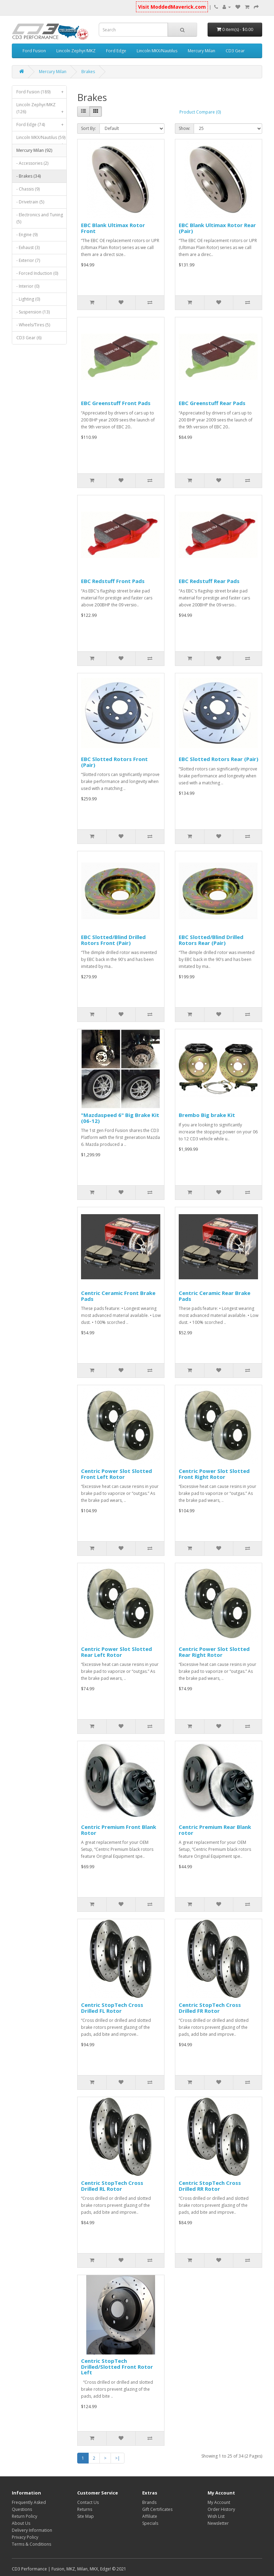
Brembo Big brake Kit (207, 1114)
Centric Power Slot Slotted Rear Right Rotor (214, 1651)
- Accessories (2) (32, 163)
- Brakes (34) (28, 176)
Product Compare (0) (200, 112)
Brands (149, 2502)
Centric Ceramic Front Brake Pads (118, 1295)
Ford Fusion (34, 51)
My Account (219, 2502)
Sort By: (88, 128)
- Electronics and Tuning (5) (39, 218)
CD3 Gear (235, 51)
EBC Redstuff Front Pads (113, 580)
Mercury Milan (201, 51)
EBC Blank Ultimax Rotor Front (113, 228)
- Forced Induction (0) (37, 273)
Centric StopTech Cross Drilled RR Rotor (210, 2185)
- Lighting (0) (28, 299)
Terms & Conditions (31, 2544)
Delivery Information (32, 2530)
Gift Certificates (157, 2509)
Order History (221, 2509)
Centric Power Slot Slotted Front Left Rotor (116, 1473)
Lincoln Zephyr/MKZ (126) (41, 110)
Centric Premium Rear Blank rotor (215, 1829)
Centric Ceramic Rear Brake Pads (214, 1295)
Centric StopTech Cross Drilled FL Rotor (112, 2007)
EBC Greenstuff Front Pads (116, 402)
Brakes (88, 72)
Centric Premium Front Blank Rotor (118, 1829)
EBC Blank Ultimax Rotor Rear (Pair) (217, 228)
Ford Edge (116, 51)
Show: (184, 128)
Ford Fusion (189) (41, 92)
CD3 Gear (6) (28, 338)
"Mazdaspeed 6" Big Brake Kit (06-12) (120, 1117)
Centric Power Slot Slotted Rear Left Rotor (116, 1651)
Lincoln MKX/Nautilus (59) (41, 139)
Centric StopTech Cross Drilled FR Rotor (210, 2007)
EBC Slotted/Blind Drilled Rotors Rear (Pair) (211, 939)
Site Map (85, 2516)
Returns (84, 2509)
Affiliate (149, 2516)
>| (117, 2458)
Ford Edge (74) (41, 124)
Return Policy (24, 2516)
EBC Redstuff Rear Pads (209, 580)
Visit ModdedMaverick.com (172, 6)
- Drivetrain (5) (30, 202)
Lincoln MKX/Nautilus (157, 51)
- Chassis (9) (28, 189)
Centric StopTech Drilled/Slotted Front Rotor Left (117, 2366)
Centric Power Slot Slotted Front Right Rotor (214, 1473)
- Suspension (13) (33, 312)
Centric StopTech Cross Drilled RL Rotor (112, 2185)
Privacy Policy (25, 2537)
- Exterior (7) (28, 260)
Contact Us (88, 2502)
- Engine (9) (27, 235)
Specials (150, 2523)
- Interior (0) (27, 286)
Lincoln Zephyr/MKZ (76, 51)
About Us (21, 2523)
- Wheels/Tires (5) (33, 325)
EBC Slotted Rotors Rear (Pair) (218, 758)
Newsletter (218, 2523)
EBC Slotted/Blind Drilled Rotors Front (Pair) (113, 939)
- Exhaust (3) (28, 247)
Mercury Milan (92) (41, 152)
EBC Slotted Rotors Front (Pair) (114, 761)
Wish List (216, 2516)
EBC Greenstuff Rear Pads (212, 402)
